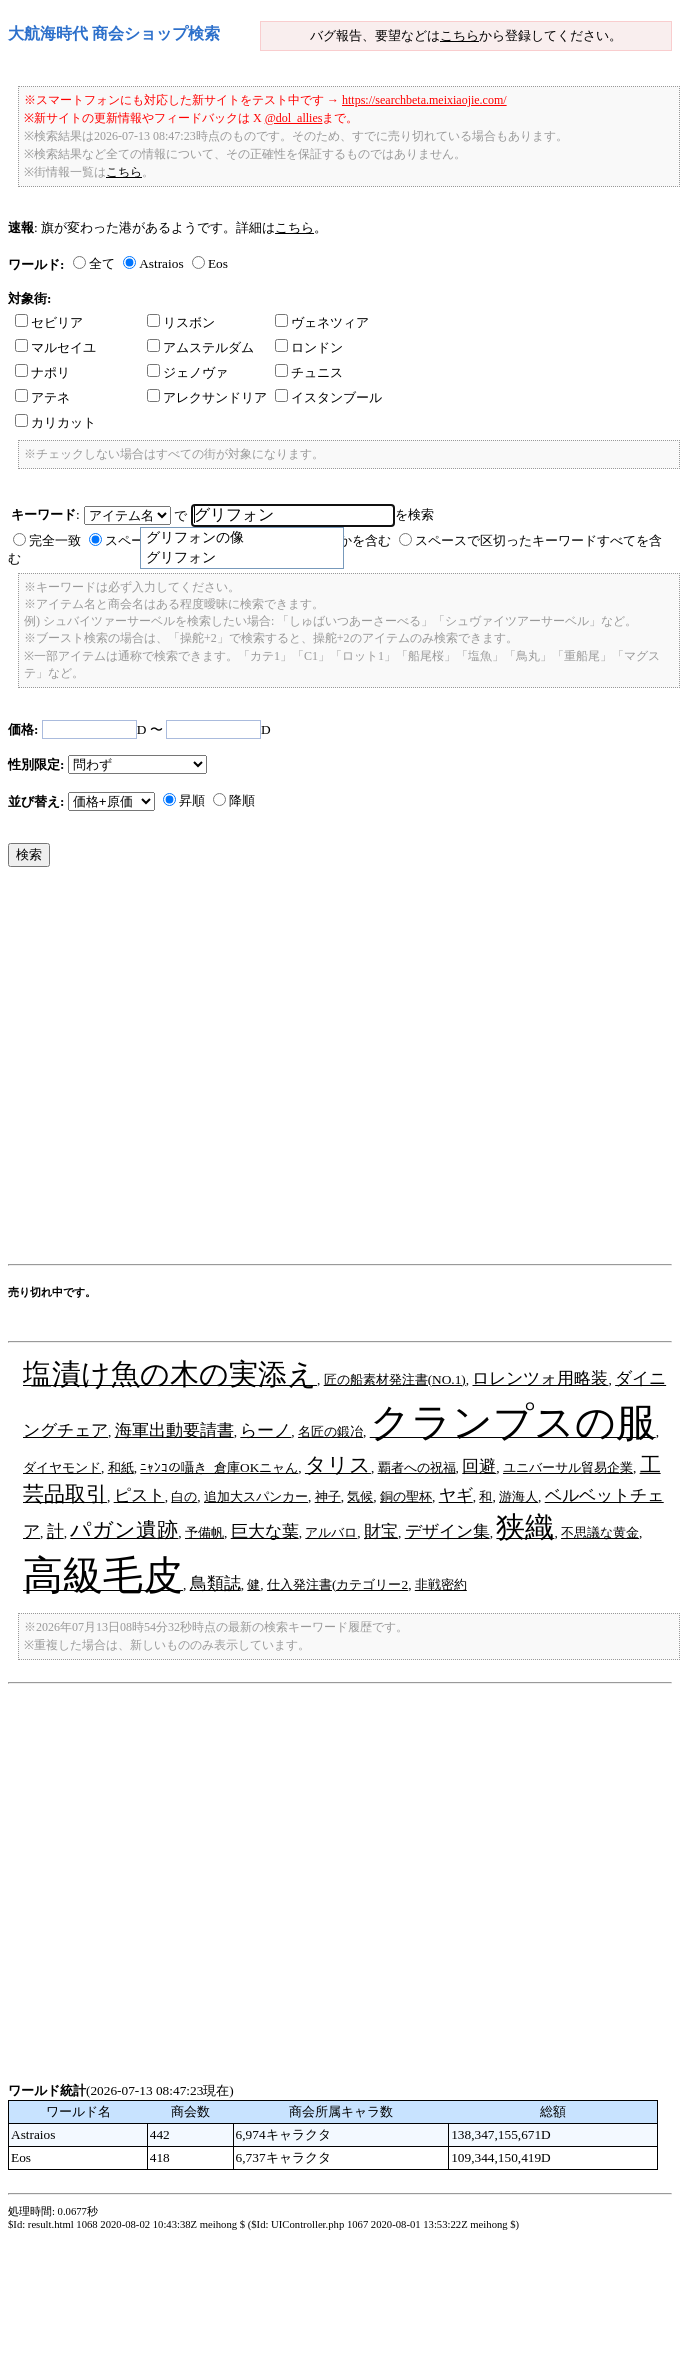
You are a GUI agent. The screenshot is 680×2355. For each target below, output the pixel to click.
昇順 (192, 800)
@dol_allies (294, 118)
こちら (459, 35)
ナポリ (42, 372)
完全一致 (55, 540)
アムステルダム (200, 347)
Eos (218, 263)
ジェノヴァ (187, 372)
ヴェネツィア (322, 322)
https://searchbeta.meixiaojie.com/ (424, 100)
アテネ (42, 397)
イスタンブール (328, 397)
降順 (242, 800)
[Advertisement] (187, 1070)
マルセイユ (55, 347)
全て (102, 263)
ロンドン (309, 347)
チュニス (309, 372)
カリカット (55, 422)
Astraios (161, 263)
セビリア (49, 322)
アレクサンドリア (207, 397)
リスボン (181, 322)
